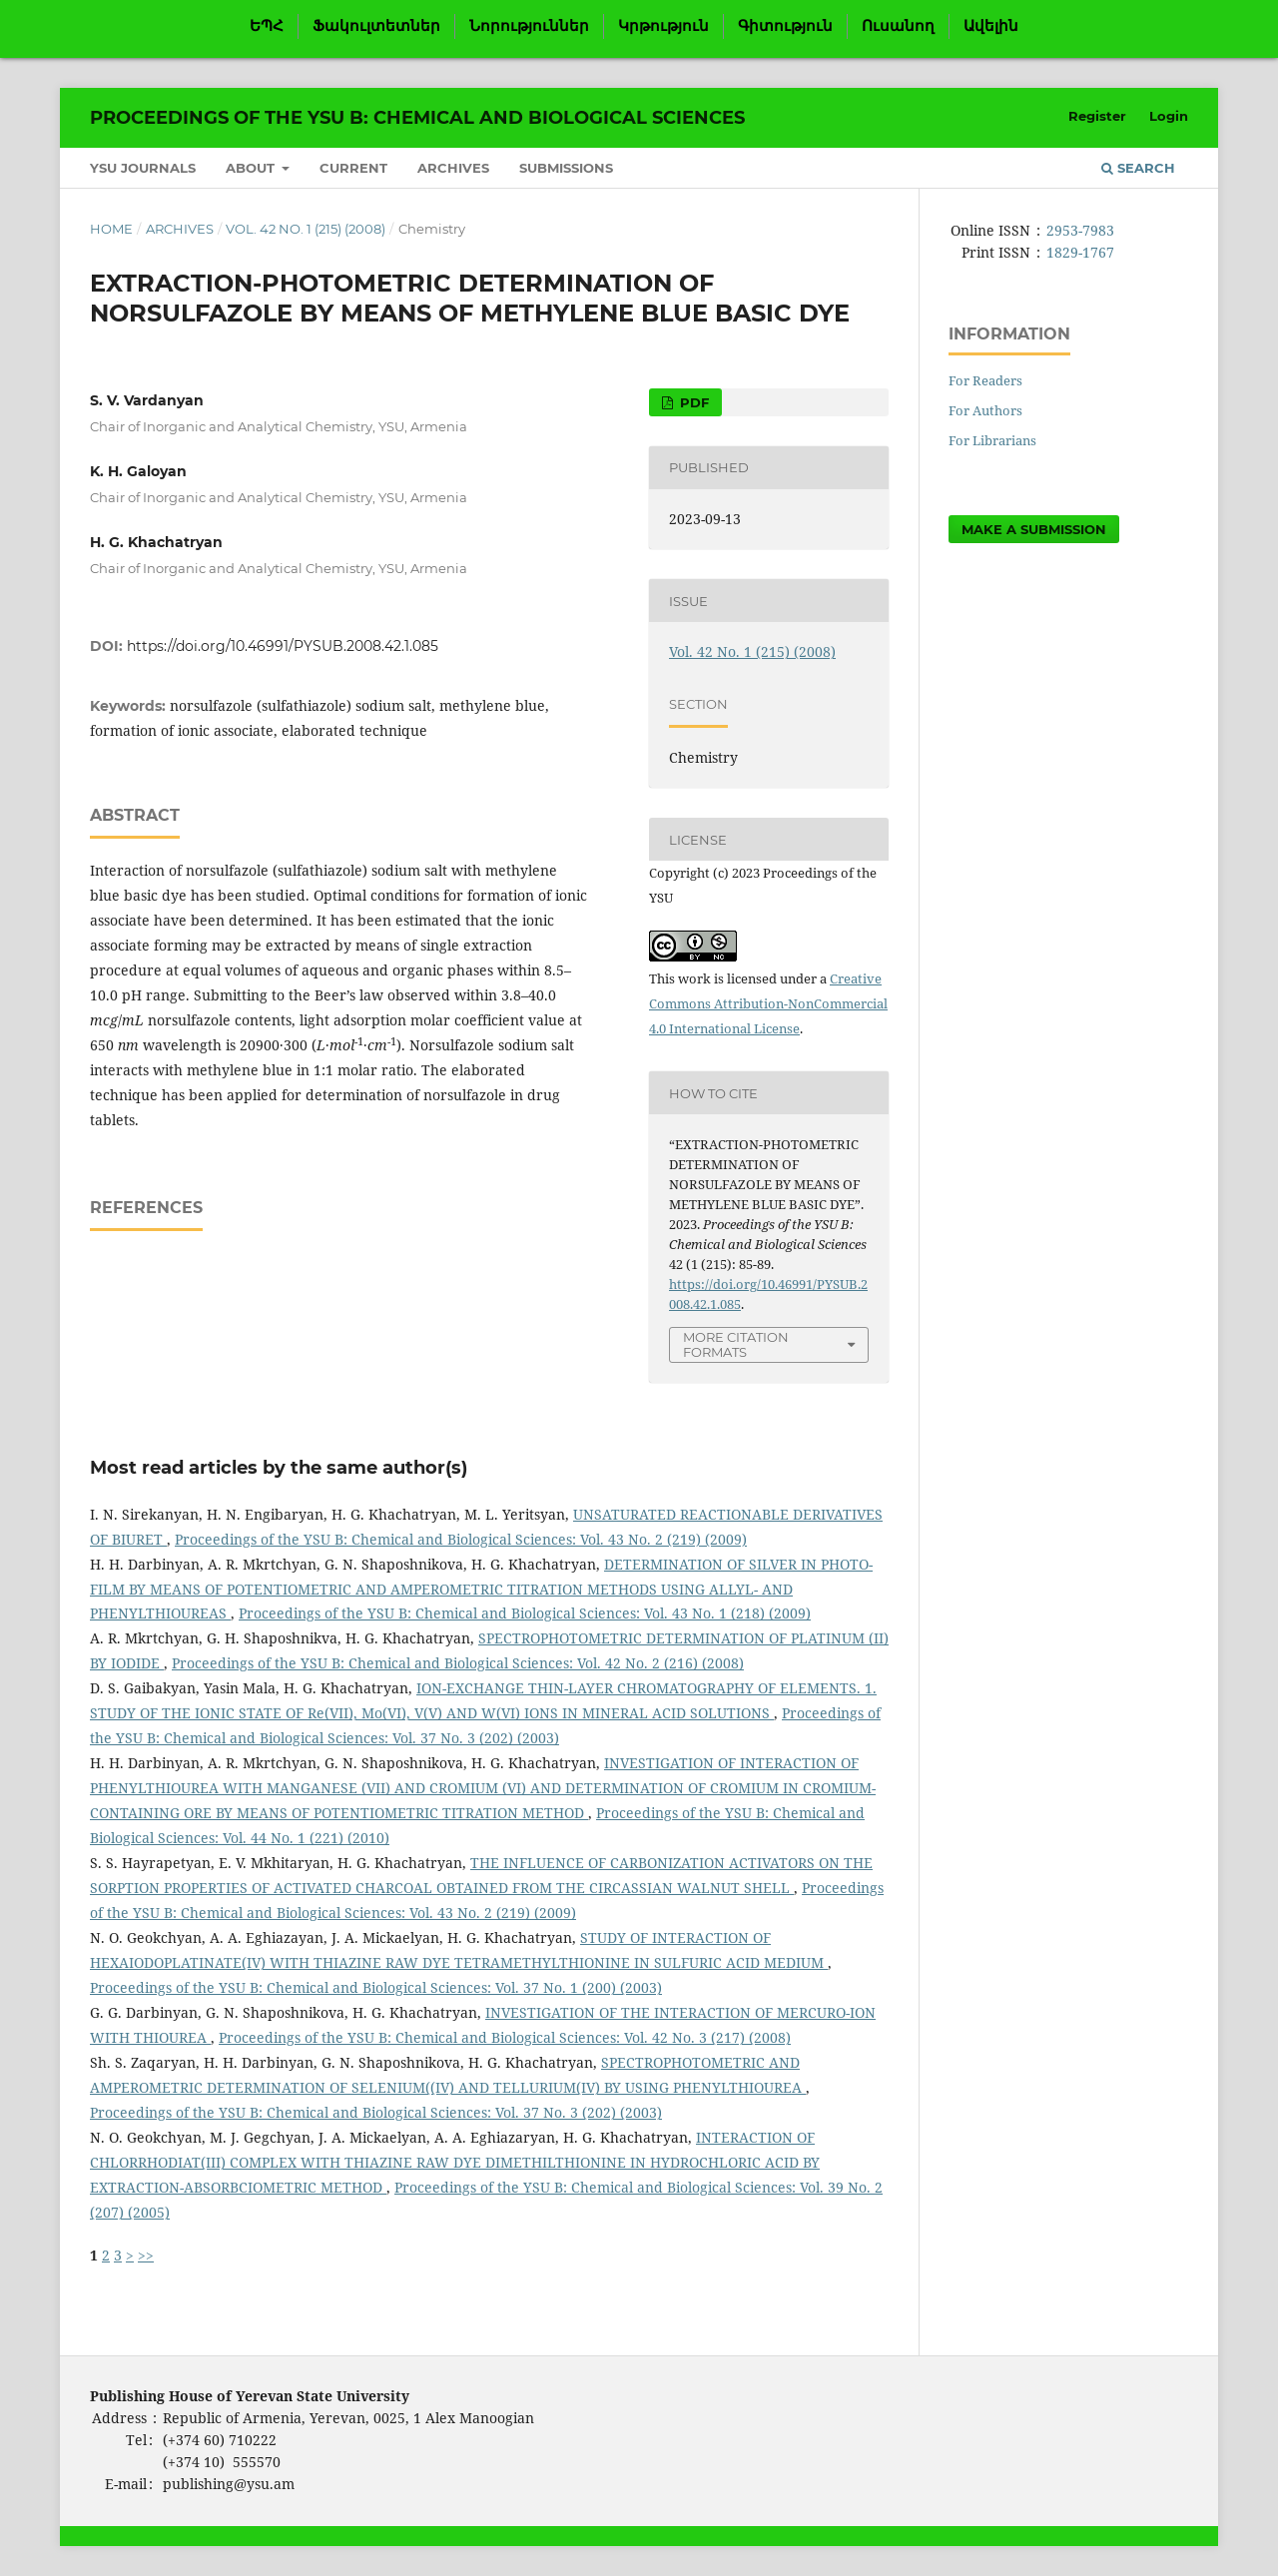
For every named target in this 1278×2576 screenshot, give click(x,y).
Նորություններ (529, 26)
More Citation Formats (736, 1344)
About (252, 168)
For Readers (985, 380)
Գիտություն (785, 26)
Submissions (566, 168)
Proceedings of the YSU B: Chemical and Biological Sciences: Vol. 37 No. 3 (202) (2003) (376, 2112)
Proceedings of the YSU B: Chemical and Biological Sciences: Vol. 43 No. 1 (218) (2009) (525, 1613)
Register (1097, 116)
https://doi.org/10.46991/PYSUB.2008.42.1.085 (282, 646)
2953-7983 (1080, 230)
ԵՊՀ (267, 26)
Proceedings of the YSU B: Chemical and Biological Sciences (417, 118)
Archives (453, 168)
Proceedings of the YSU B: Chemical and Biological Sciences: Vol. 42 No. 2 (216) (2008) (458, 1662)
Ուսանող (898, 26)
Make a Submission (1033, 529)
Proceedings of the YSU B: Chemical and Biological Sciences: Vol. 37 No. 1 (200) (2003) (376, 1987)
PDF (692, 402)
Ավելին (990, 26)
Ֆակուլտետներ (376, 26)
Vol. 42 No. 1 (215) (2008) (305, 229)
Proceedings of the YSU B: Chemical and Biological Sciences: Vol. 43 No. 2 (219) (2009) (461, 1539)
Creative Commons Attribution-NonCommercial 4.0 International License (768, 1003)
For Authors (985, 410)
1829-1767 (1080, 252)
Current (353, 168)
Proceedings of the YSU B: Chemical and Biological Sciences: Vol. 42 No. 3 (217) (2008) (505, 2037)
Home (111, 229)
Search (1138, 168)
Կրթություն (663, 26)
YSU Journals (143, 168)
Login (1168, 116)
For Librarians (992, 440)
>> (146, 2255)
